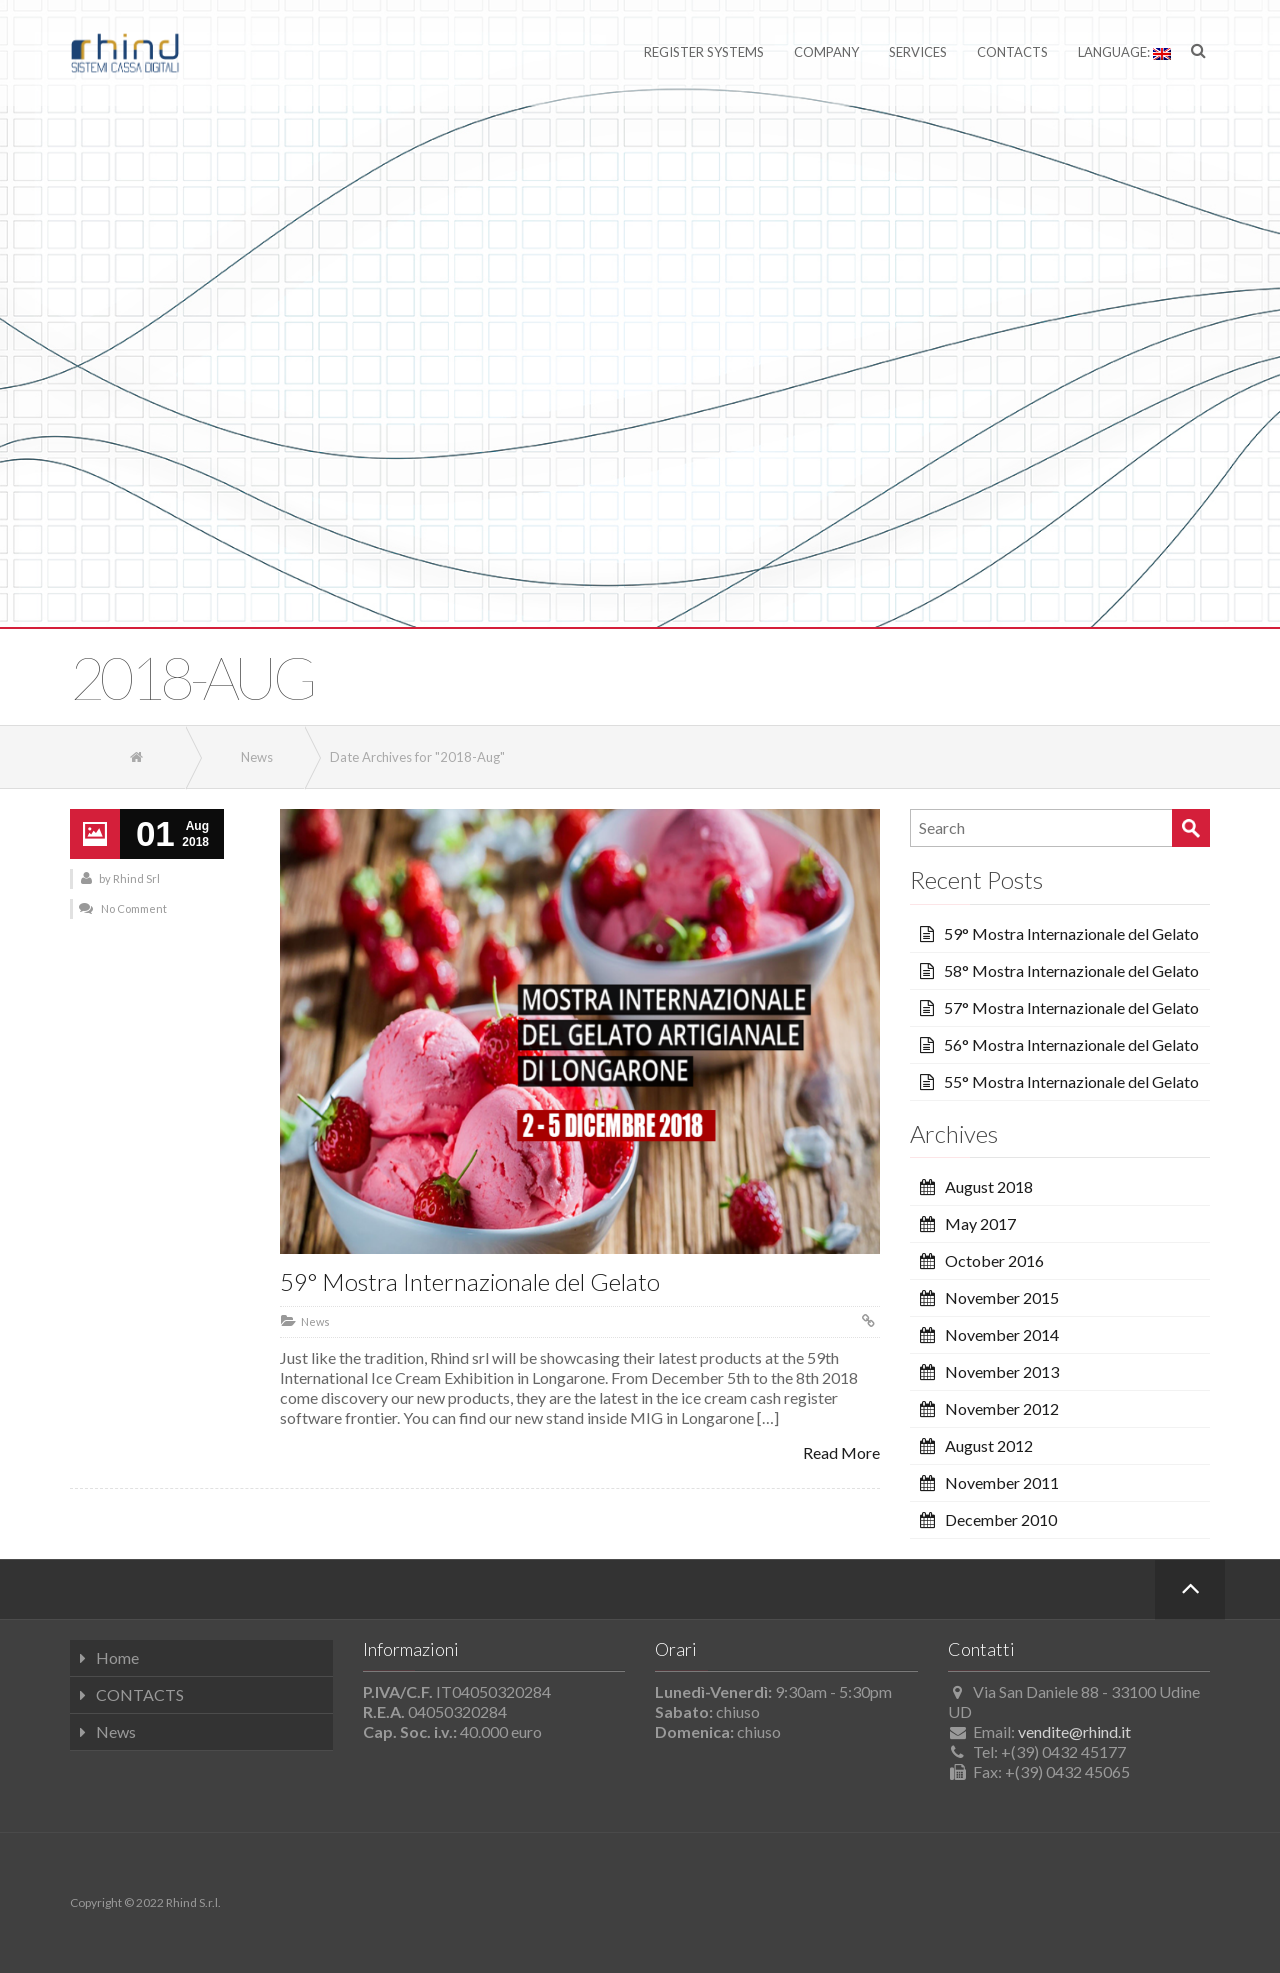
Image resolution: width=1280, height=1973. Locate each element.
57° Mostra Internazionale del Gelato (1071, 1007)
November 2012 (1002, 1408)
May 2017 (980, 1223)
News (315, 1321)
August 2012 (989, 1445)
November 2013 (1002, 1371)
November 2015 (1002, 1297)
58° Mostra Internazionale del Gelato (1071, 970)
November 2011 (1002, 1482)
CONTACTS (140, 1694)
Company (826, 52)
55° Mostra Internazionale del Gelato (1071, 1081)
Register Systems (704, 52)
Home (117, 1657)
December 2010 (1001, 1519)
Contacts (1012, 52)
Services (918, 52)
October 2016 (994, 1260)
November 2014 (1002, 1334)
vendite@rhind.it (1074, 1731)
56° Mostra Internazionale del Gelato (1071, 1044)
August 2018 (989, 1186)
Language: (1124, 52)
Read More (841, 1452)
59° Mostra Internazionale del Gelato (470, 1281)
